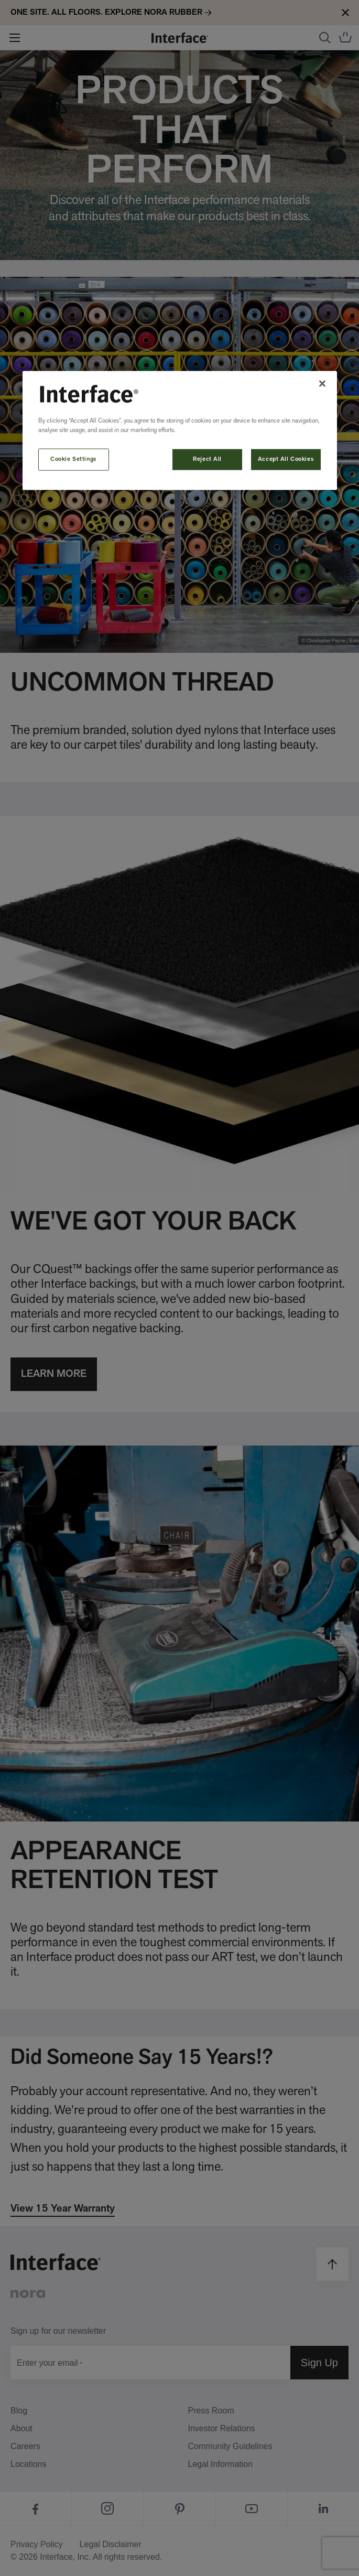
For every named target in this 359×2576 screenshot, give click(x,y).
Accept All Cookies (285, 459)
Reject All (207, 459)
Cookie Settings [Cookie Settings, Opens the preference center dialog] (73, 459)
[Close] (322, 383)
